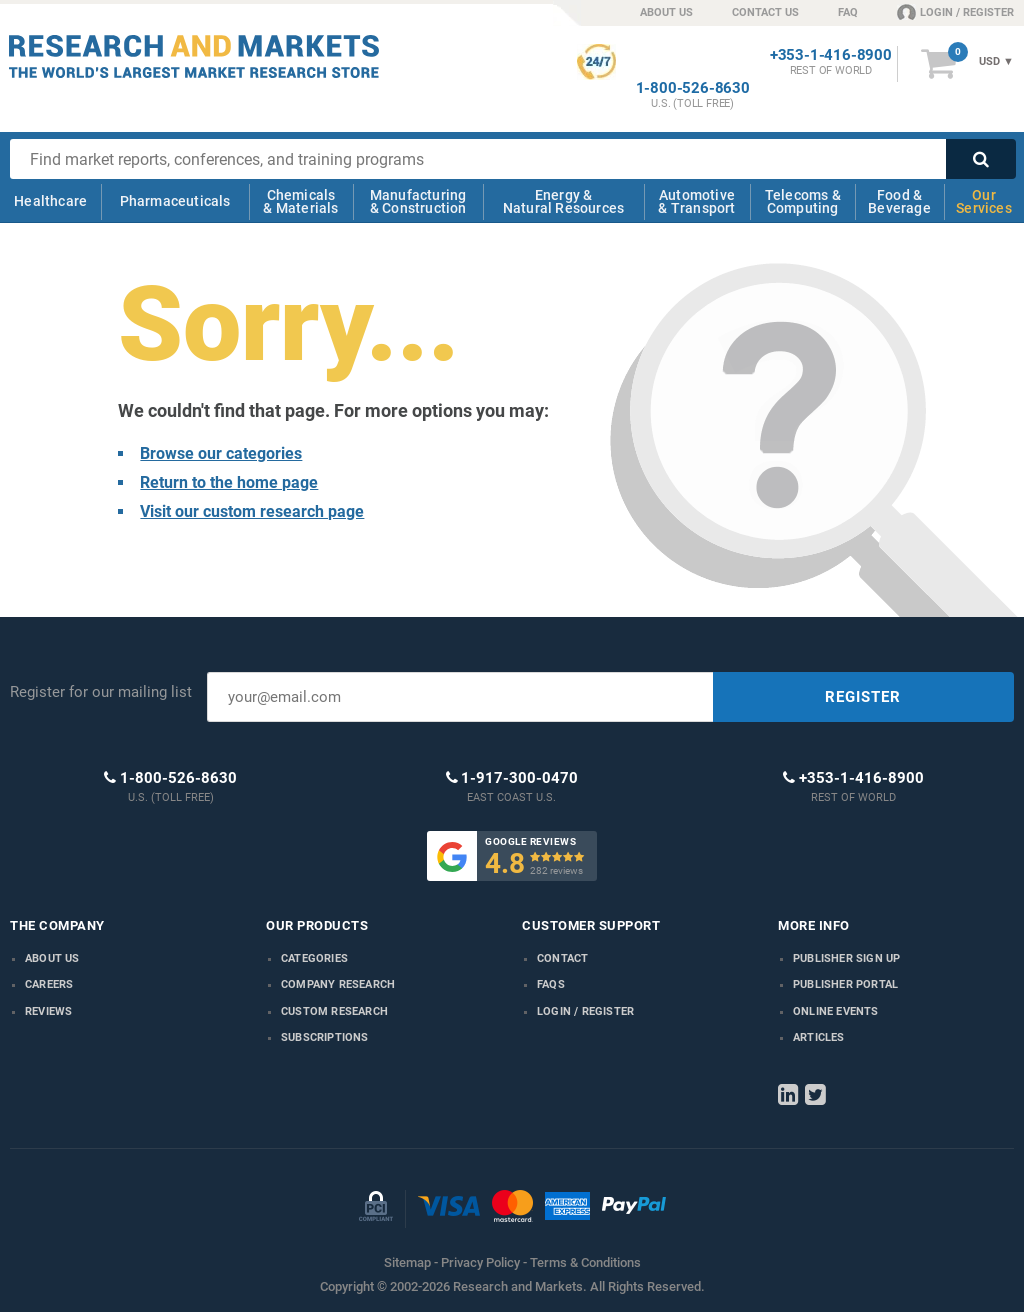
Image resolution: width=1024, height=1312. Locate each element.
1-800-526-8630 (693, 88)
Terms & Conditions (585, 1262)
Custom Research (334, 1011)
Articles (819, 1037)
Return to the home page (229, 482)
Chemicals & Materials (300, 201)
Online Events (836, 1011)
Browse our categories (221, 453)
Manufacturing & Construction (418, 201)
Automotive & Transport (696, 201)
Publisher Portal (845, 984)
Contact (562, 958)
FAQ (848, 12)
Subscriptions (325, 1037)
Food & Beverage (899, 201)
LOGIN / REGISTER (955, 12)
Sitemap (407, 1262)
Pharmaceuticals (175, 201)
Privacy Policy (480, 1262)
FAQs (551, 984)
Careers (49, 984)
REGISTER (863, 697)
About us (52, 958)
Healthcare (50, 201)
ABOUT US (666, 12)
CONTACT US (765, 12)
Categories (314, 958)
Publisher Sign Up (846, 958)
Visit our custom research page (252, 511)
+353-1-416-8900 (831, 55)
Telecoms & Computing (803, 201)
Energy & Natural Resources (563, 201)
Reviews (48, 1011)
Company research (338, 984)
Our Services (984, 201)
